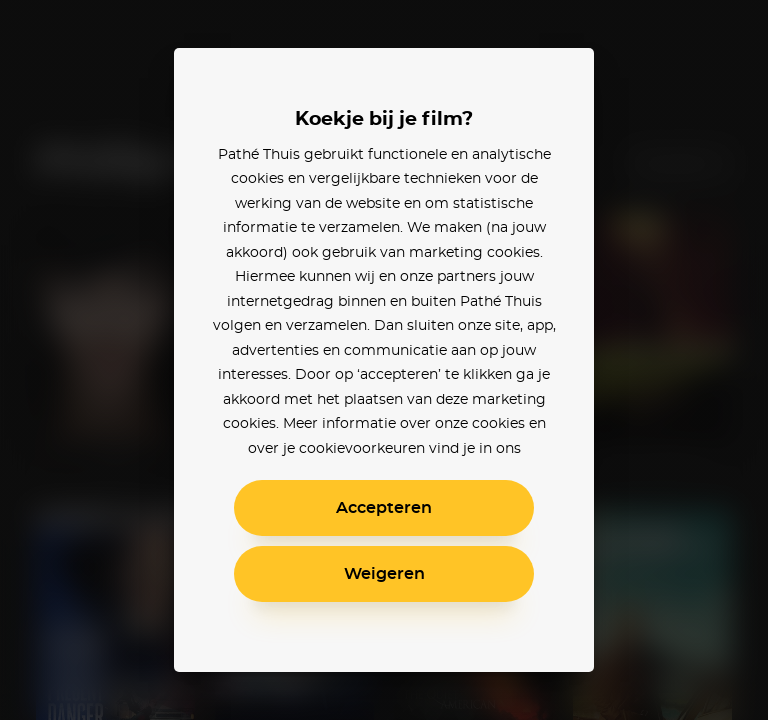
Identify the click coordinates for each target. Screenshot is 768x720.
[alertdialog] (384, 360)
